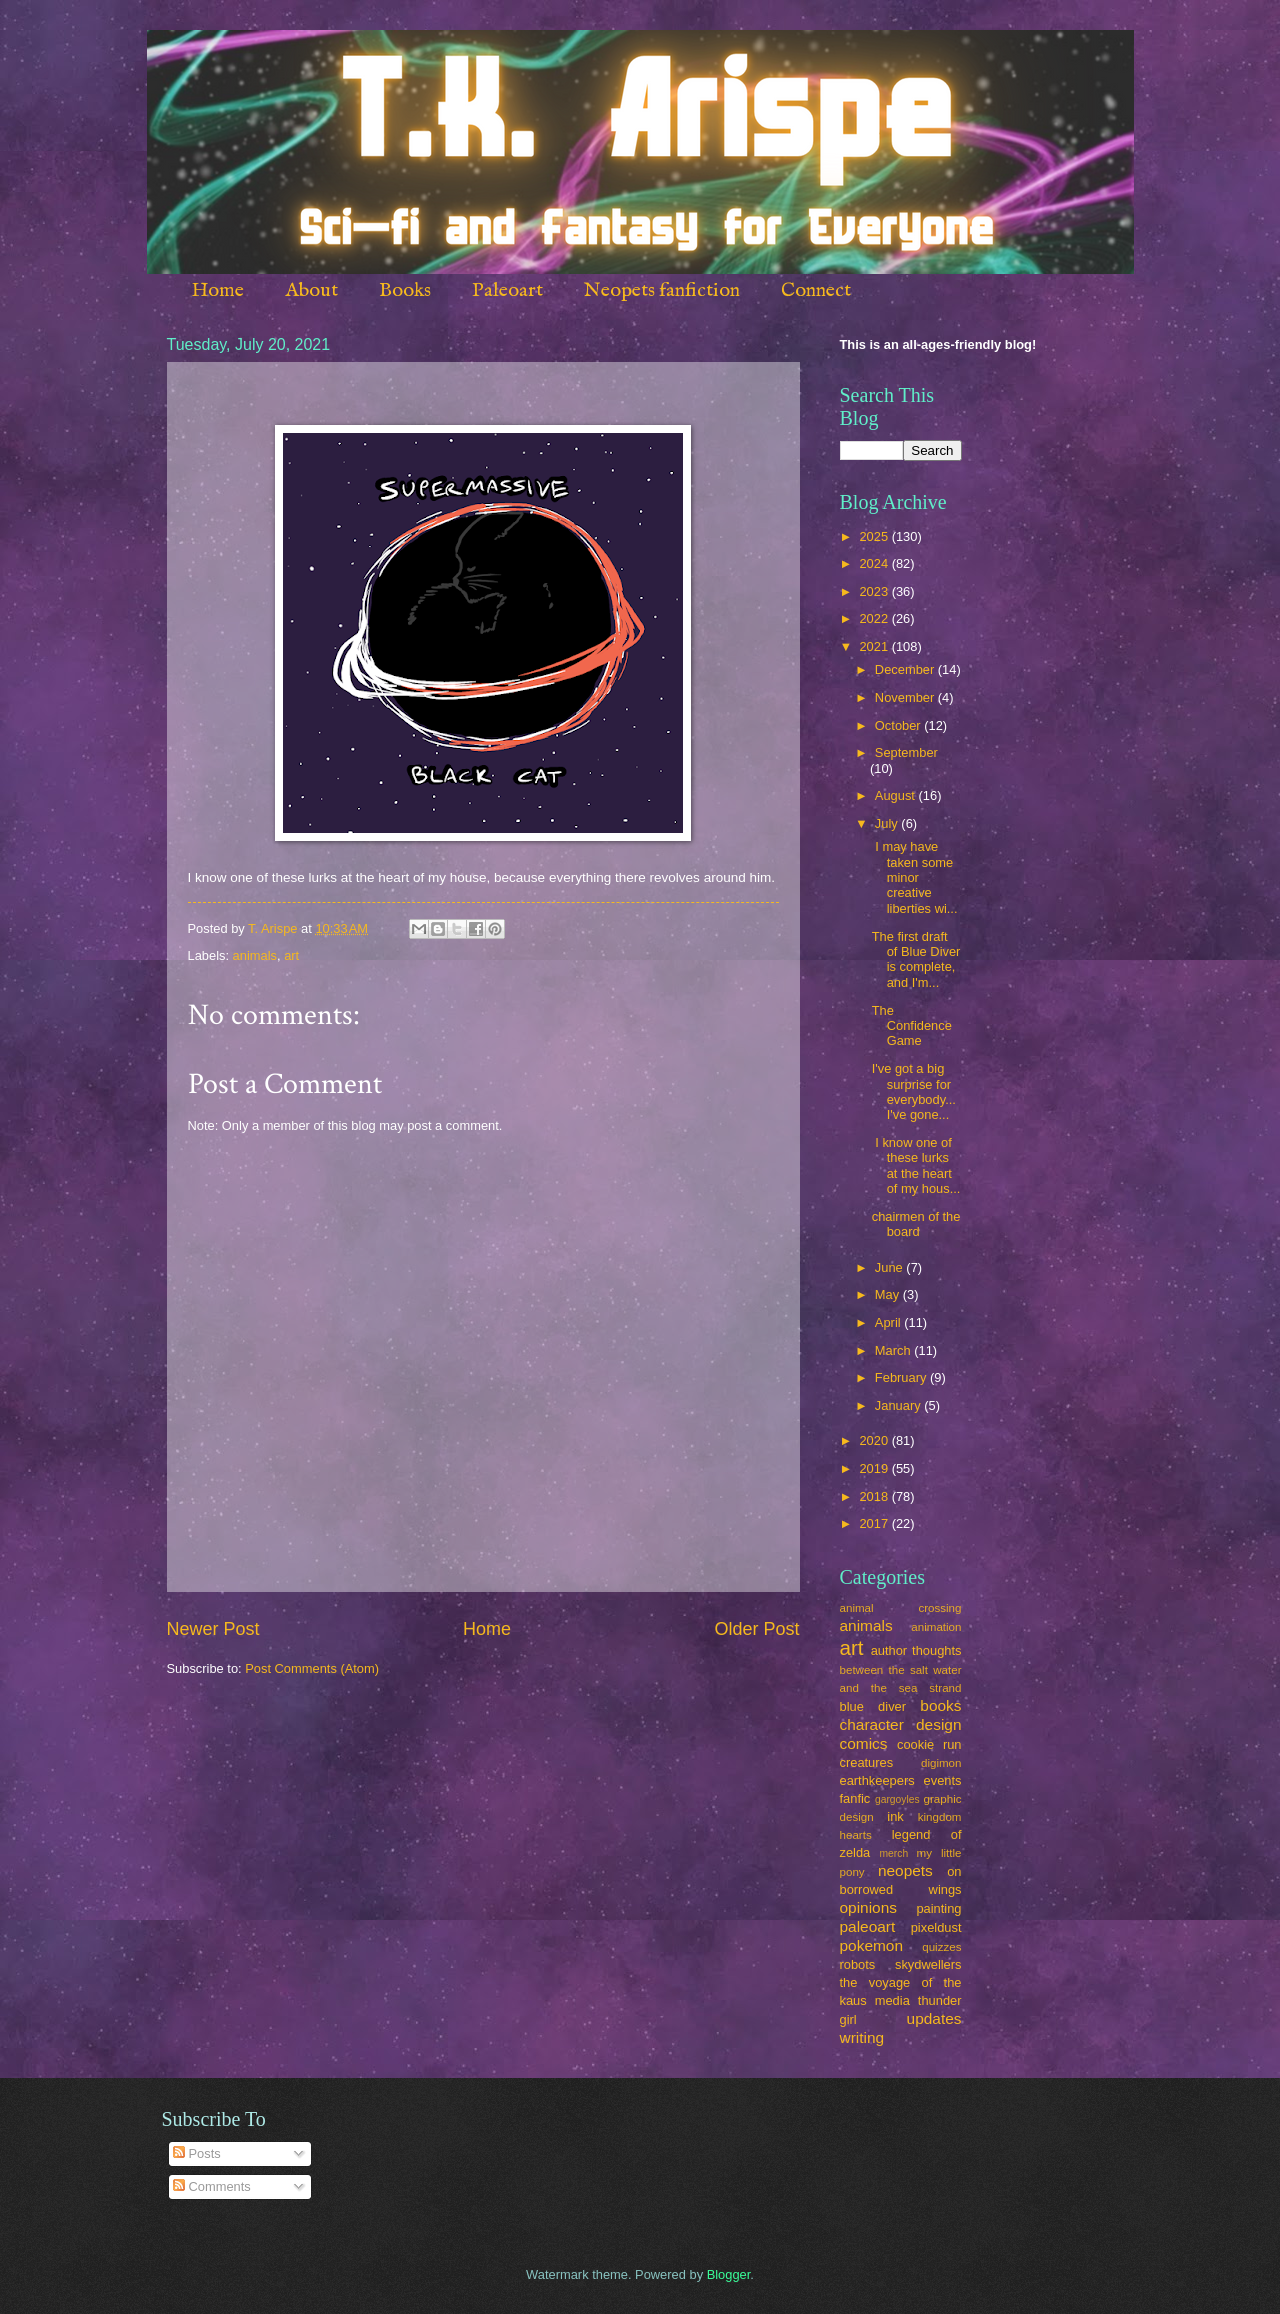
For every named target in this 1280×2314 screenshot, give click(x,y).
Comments (212, 2186)
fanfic (855, 1798)
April (889, 1322)
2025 (875, 536)
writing (862, 2037)
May (889, 1294)
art (291, 955)
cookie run (929, 1744)
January (899, 1405)
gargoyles (897, 1799)
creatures (867, 1762)
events (943, 1780)
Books (405, 290)
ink (895, 1816)
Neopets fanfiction (662, 290)
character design (901, 1724)
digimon (941, 1763)
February (902, 1377)
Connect (816, 290)
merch (894, 1853)
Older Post (756, 1629)
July (888, 823)
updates (934, 2018)
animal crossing (901, 1608)
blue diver (873, 1706)
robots (858, 1964)
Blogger (729, 2274)
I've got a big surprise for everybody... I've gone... (914, 1091)
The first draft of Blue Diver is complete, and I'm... (916, 959)
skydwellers (928, 1964)
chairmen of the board (916, 1224)
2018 (875, 1496)
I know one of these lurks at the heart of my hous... (916, 1165)
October (899, 725)
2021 (875, 646)
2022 (875, 618)
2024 (875, 563)
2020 (875, 1440)
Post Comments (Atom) (312, 1668)
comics (864, 1743)
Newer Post (213, 1629)
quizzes (941, 1947)
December (906, 669)
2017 (875, 1523)
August (897, 795)
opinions (869, 1907)
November (906, 697)
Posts (197, 2153)
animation (936, 1627)
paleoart (868, 1926)
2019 (875, 1468)
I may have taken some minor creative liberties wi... (915, 877)
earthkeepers (877, 1780)
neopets (905, 1870)
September (906, 752)
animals (255, 955)
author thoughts (916, 1650)
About (311, 290)
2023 (875, 591)
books (940, 1705)
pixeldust (936, 1927)
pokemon (872, 1945)
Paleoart (507, 290)
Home (217, 290)
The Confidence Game (912, 1026)
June (891, 1267)
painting (938, 1908)
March (894, 1350)
